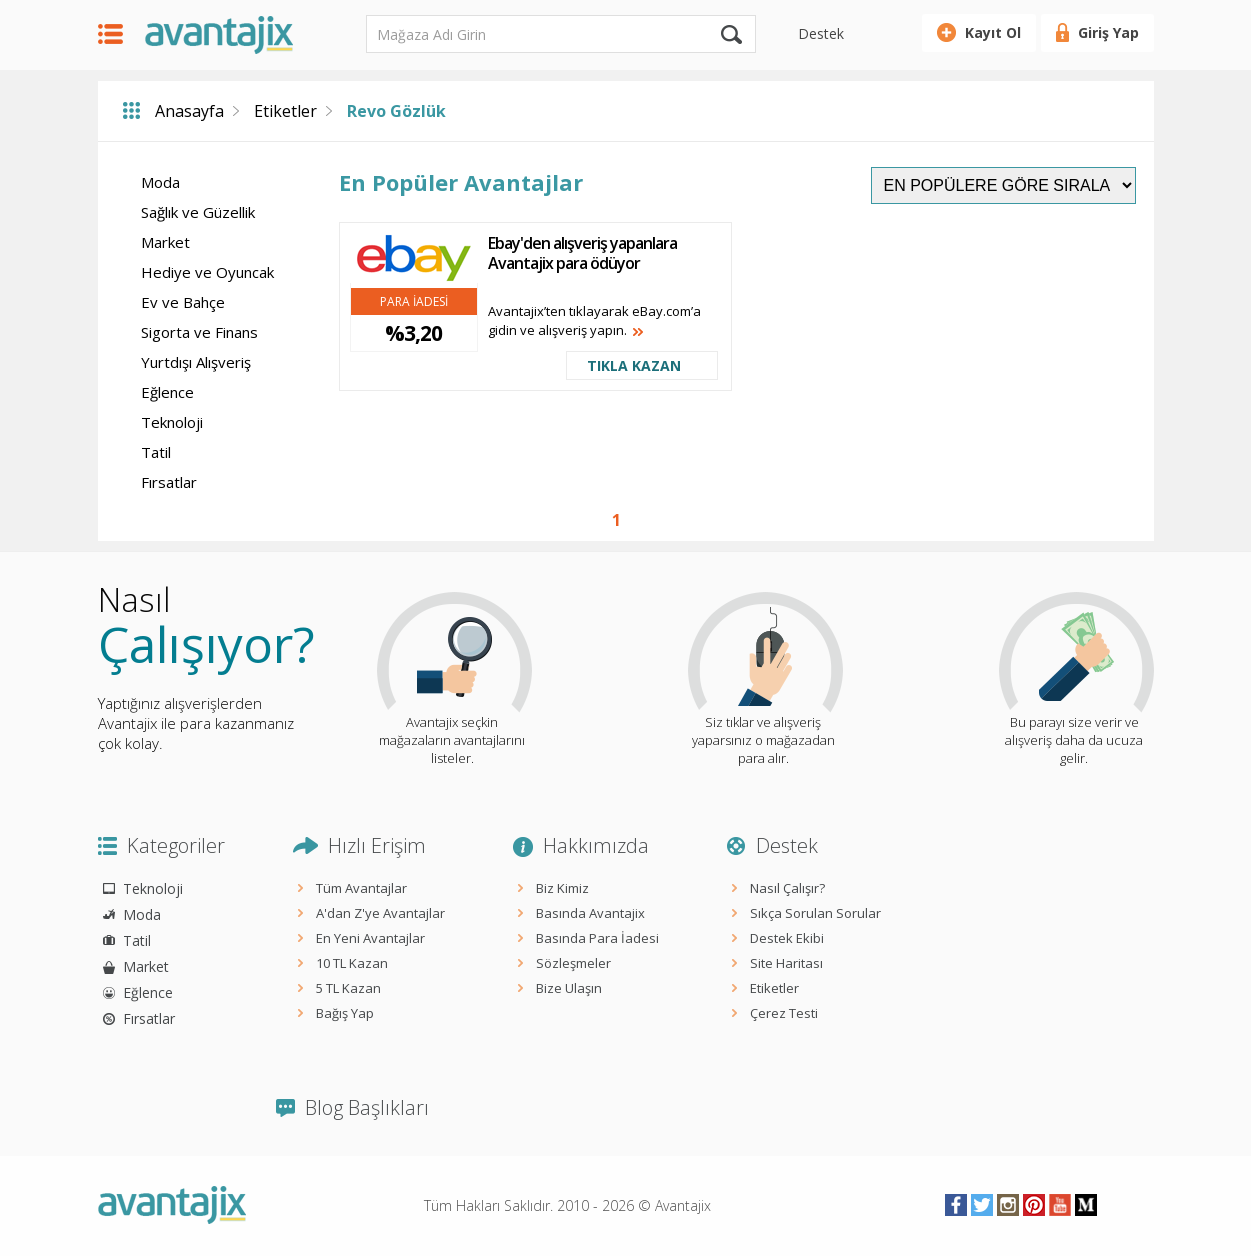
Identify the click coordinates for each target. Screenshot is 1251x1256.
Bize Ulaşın (569, 988)
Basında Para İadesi (597, 938)
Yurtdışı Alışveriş (196, 362)
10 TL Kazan (352, 963)
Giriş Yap (1108, 32)
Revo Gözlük (396, 111)
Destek (821, 33)
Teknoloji (172, 422)
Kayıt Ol (993, 32)
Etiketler (285, 111)
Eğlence (167, 392)
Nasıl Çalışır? (787, 888)
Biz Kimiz (562, 888)
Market (165, 242)
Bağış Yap (345, 1013)
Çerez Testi (784, 1013)
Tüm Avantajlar (361, 888)
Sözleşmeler (573, 963)
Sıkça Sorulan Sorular (815, 913)
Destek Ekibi (787, 938)
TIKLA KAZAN (634, 365)
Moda (160, 182)
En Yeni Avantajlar (370, 938)
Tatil (156, 452)
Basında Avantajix (590, 913)
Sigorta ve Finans (199, 332)
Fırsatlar (169, 482)
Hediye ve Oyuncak (207, 272)
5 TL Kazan (348, 988)
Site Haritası (786, 963)
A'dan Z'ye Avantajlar (380, 913)
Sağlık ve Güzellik (198, 212)
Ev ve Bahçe (183, 302)
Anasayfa (189, 111)
